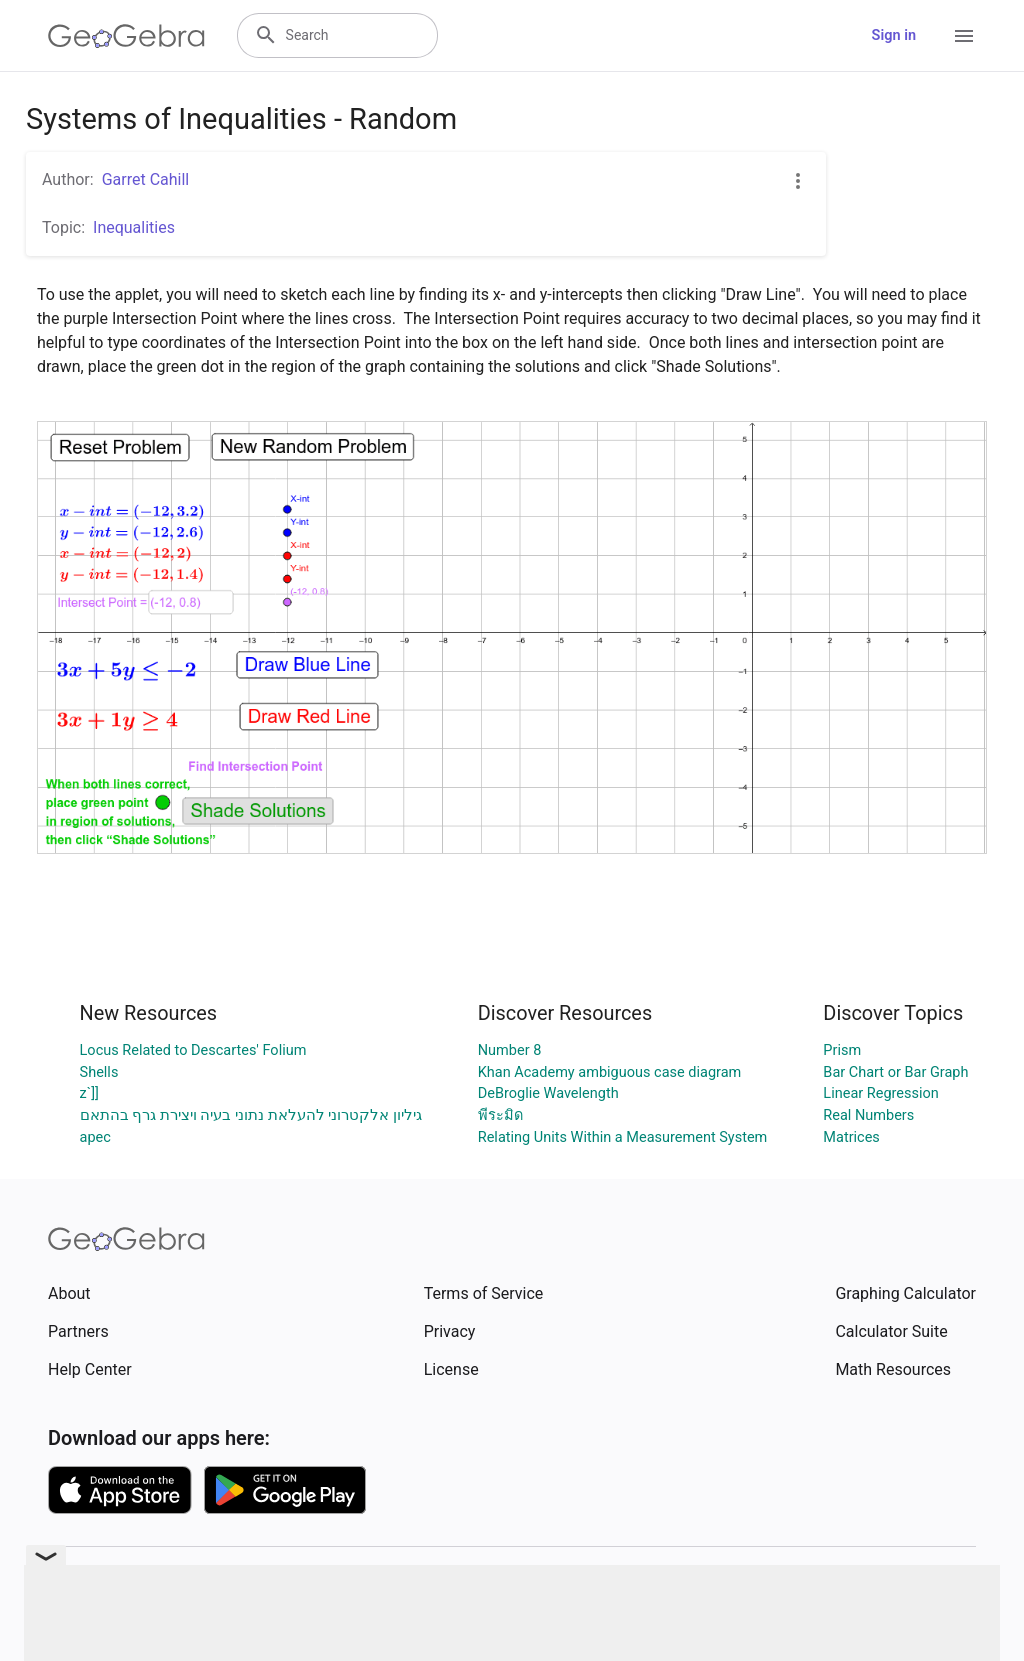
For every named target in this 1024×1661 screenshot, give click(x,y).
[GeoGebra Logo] (126, 36)
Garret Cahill (146, 179)
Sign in (894, 35)
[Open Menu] (964, 36)
